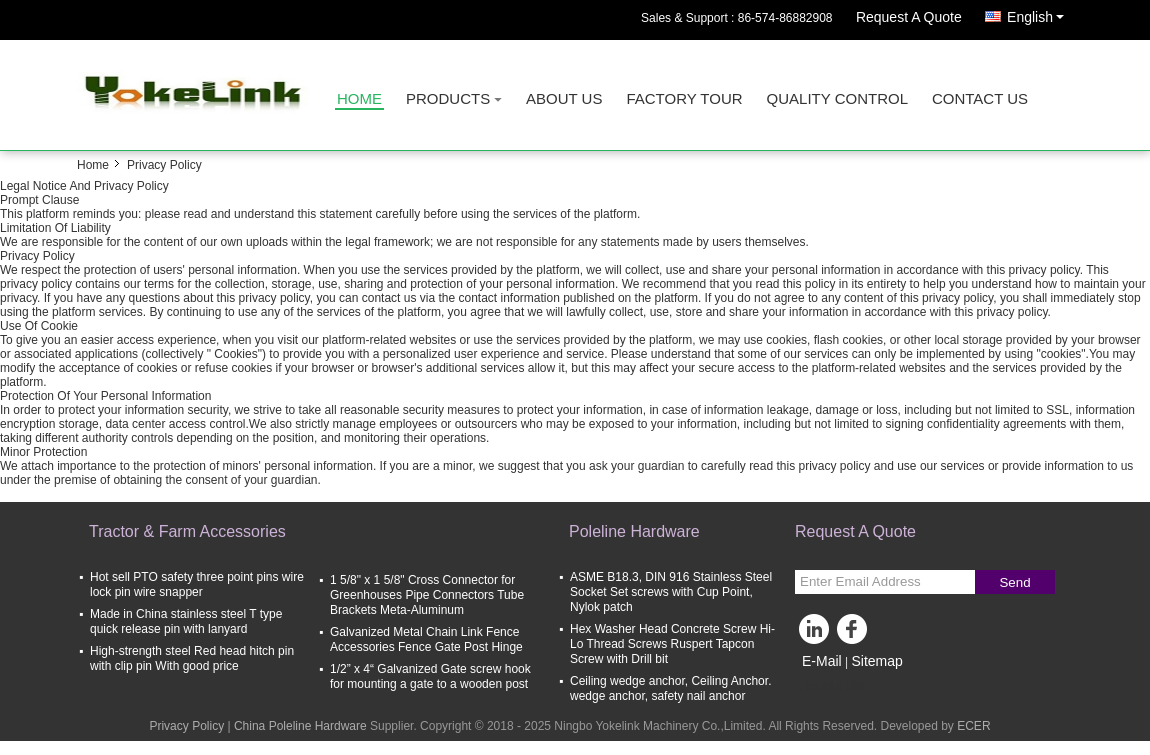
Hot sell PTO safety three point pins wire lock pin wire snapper (197, 584)
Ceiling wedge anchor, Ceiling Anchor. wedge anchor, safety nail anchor (670, 688)
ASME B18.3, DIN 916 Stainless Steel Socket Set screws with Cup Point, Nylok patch (671, 592)
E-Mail (822, 661)
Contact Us (980, 99)
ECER (973, 726)
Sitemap (876, 661)
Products (448, 99)
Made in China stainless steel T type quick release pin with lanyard (186, 621)
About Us (564, 99)
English (1041, 13)
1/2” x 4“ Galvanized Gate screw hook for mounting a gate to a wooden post (430, 676)
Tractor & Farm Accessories (187, 531)
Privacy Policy (186, 726)
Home (359, 99)
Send (1014, 582)
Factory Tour (684, 99)
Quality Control (837, 99)
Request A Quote (909, 17)
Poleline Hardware (634, 531)
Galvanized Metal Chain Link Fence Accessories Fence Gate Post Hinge (426, 639)
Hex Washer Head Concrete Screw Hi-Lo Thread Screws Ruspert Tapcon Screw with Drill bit (672, 644)
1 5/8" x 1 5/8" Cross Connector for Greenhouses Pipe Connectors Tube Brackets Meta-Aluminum (427, 595)
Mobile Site (830, 686)
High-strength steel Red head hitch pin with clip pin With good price (192, 658)
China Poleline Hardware (300, 726)
